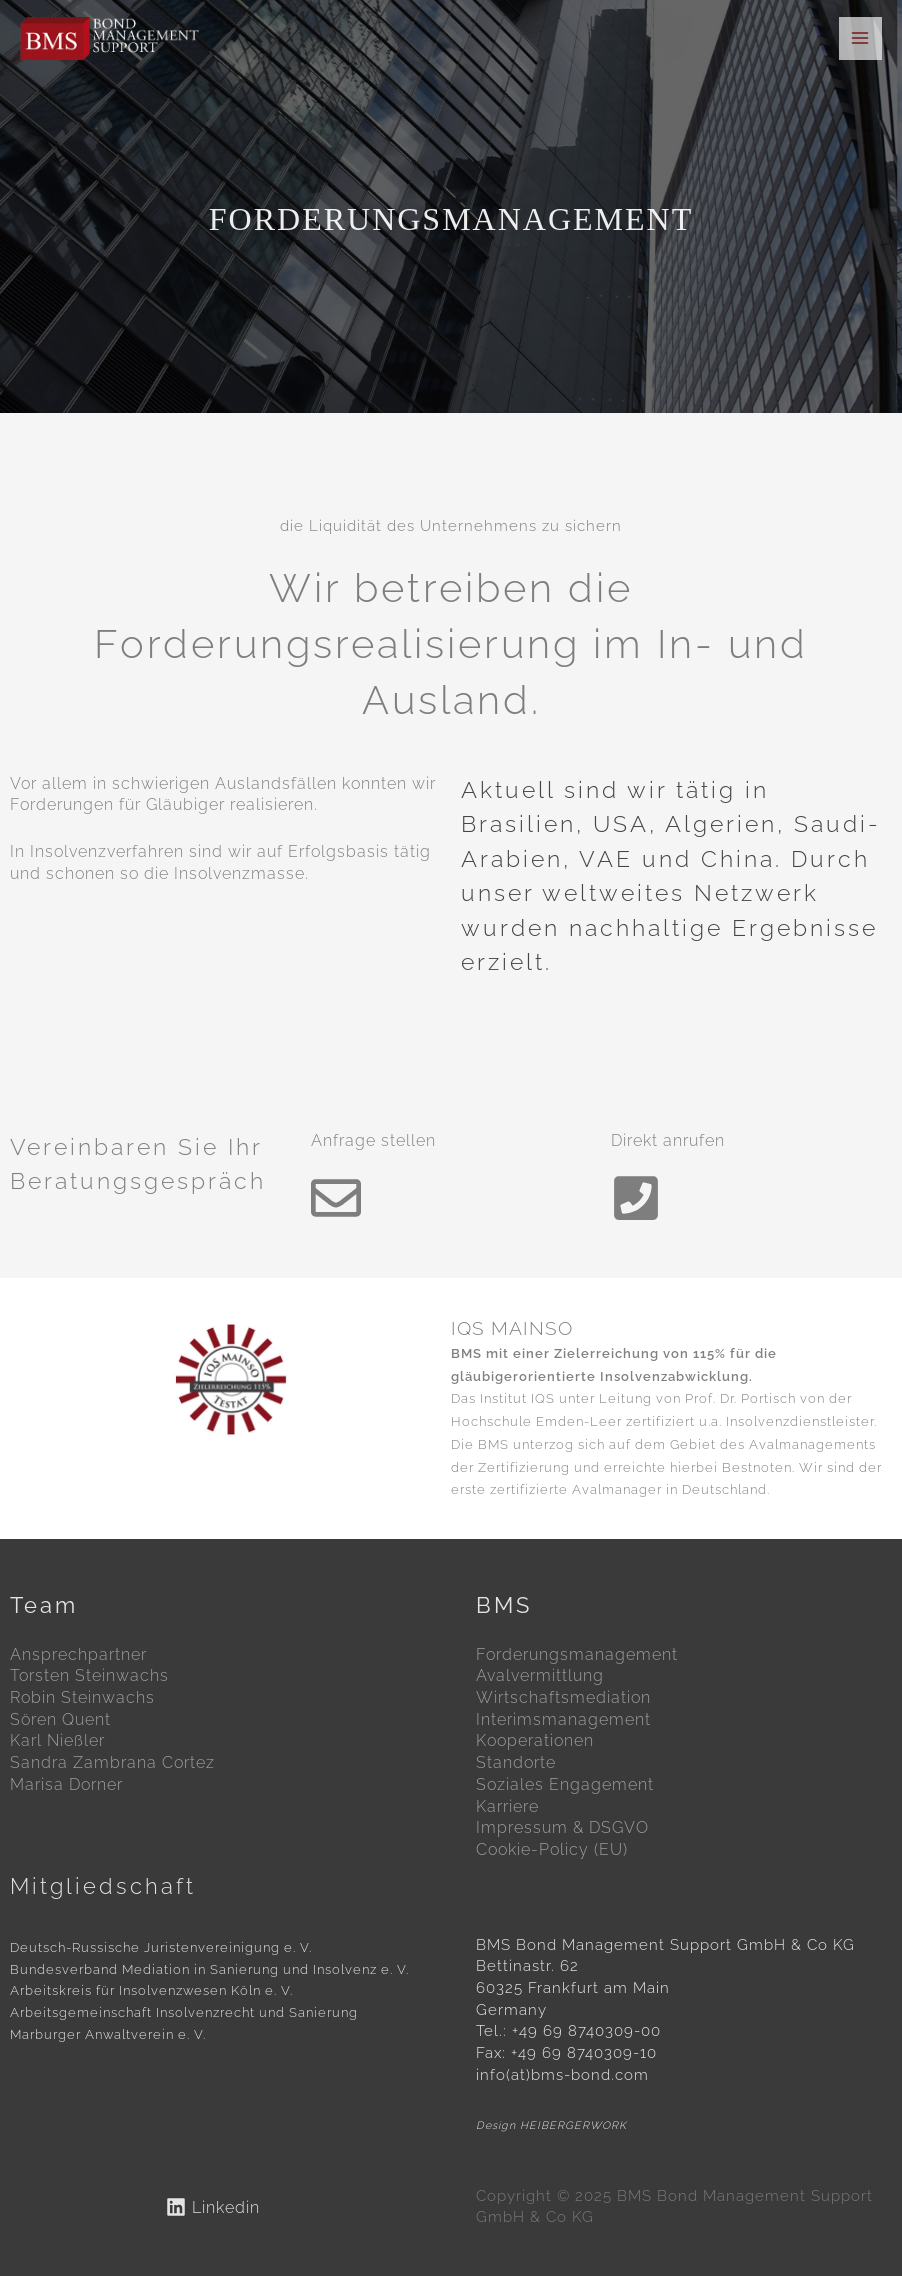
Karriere (507, 1806)
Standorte (516, 1762)
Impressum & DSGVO (562, 1827)
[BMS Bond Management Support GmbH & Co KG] (111, 39)
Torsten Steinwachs (89, 1675)
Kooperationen (535, 1740)
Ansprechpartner (78, 1654)
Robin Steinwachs (82, 1697)
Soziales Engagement (565, 1784)
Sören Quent (60, 1719)
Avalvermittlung (540, 1675)
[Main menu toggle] (860, 38)
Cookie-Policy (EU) (552, 1849)
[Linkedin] (213, 2207)
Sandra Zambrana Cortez (112, 1762)
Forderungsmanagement (577, 1654)
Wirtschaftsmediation (563, 1697)
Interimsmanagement (563, 1719)
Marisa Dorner (66, 1784)
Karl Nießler (57, 1740)
